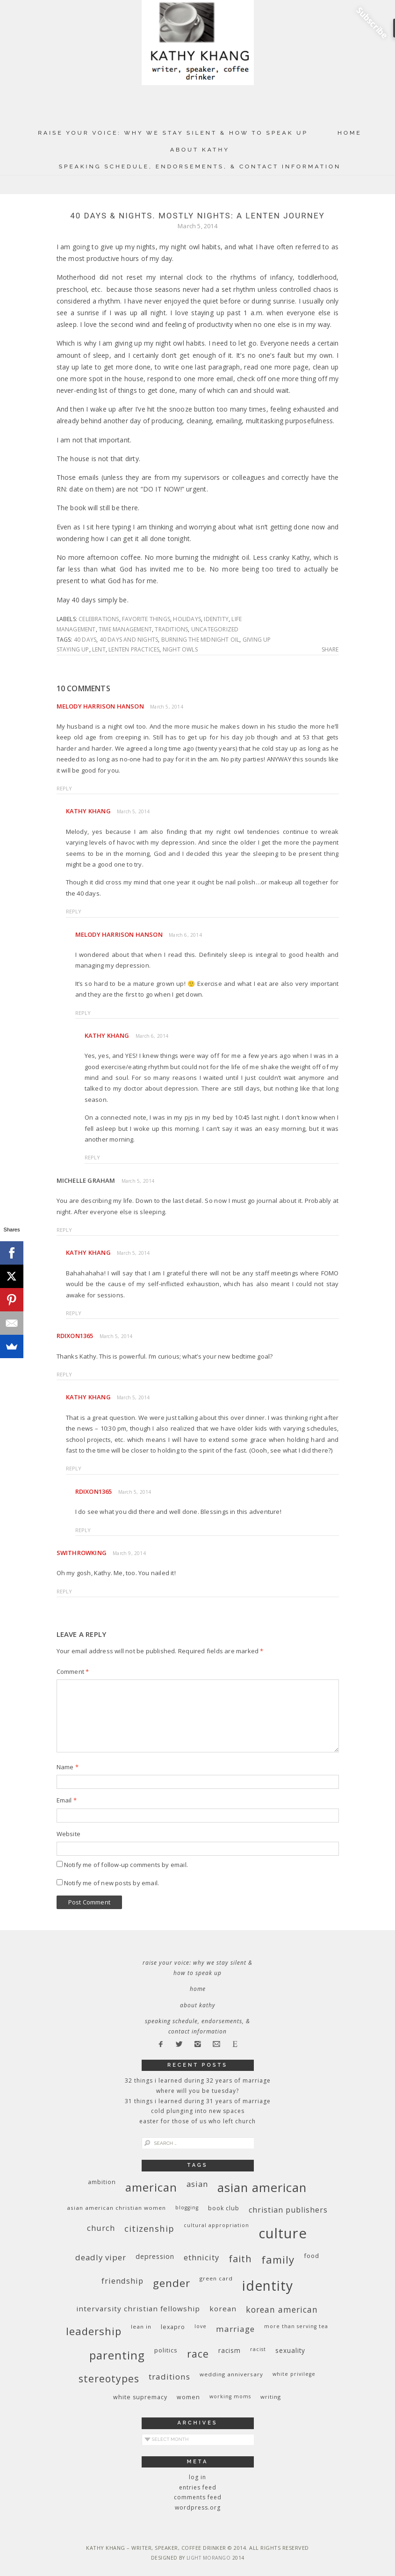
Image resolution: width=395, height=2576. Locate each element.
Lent (99, 649)
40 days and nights (129, 640)
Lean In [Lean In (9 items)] (141, 2326)
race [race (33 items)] (198, 2353)
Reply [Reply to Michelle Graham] (64, 1229)
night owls (180, 649)
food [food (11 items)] (311, 2255)
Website (68, 1834)
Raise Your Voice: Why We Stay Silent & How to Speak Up (173, 133)
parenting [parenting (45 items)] (117, 2355)
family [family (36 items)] (277, 2259)
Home (350, 133)
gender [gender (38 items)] (171, 2283)
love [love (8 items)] (200, 2326)
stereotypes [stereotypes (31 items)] (109, 2378)
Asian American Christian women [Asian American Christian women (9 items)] (116, 2207)
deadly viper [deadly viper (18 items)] (100, 2257)
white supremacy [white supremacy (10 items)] (140, 2397)
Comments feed (198, 2497)
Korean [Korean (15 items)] (223, 2308)
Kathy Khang (88, 811)
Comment (73, 1671)
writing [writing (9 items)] (270, 2396)
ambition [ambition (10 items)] (102, 2182)
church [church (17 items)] (101, 2227)
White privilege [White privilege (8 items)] (294, 2374)
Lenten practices (133, 649)
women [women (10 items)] (188, 2397)
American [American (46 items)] (151, 2187)
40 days (85, 640)
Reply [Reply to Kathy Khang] (74, 911)
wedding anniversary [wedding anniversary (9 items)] (231, 2374)
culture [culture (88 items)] (283, 2233)
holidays (187, 619)
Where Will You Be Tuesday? (197, 2091)
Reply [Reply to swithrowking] (64, 1591)
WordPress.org (198, 2507)
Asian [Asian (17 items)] (197, 2183)
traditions (171, 629)
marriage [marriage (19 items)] (235, 2328)
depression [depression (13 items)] (155, 2256)
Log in (197, 2477)
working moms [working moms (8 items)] (230, 2396)
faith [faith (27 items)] (240, 2258)
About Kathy (200, 149)
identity (216, 619)
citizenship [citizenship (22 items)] (149, 2228)
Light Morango (209, 2557)
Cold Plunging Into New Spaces (197, 2111)
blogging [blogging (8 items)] (187, 2207)
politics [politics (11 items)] (166, 2350)
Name (68, 1767)
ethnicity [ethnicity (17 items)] (201, 2257)
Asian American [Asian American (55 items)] (262, 2187)
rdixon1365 (75, 1335)
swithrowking (82, 1552)
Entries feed (197, 2487)
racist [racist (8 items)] (258, 2349)
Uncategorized (215, 629)
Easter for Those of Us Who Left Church (197, 2121)
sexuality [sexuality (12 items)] (290, 2350)
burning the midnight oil (200, 640)
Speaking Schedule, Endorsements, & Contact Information (200, 166)
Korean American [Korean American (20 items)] (282, 2309)
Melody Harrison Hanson (100, 706)
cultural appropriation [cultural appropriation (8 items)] (216, 2225)
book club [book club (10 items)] (223, 2208)
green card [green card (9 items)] (216, 2278)
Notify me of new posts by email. (111, 1883)
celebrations (99, 619)
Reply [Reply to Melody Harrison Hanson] (64, 788)
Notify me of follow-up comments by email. (126, 1864)
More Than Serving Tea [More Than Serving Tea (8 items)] (296, 2326)
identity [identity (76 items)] (267, 2285)
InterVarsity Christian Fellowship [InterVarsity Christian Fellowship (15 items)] (138, 2308)
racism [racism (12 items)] (229, 2350)
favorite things (146, 619)
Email (67, 1800)
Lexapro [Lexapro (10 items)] (173, 2327)
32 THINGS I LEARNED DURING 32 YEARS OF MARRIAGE (198, 2080)
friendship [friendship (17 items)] (122, 2280)
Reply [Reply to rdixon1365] (64, 1374)
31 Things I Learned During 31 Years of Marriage (198, 2101)
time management (125, 629)
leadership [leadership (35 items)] (94, 2331)
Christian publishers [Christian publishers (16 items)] (288, 2210)
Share (330, 649)
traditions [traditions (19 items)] (169, 2376)
